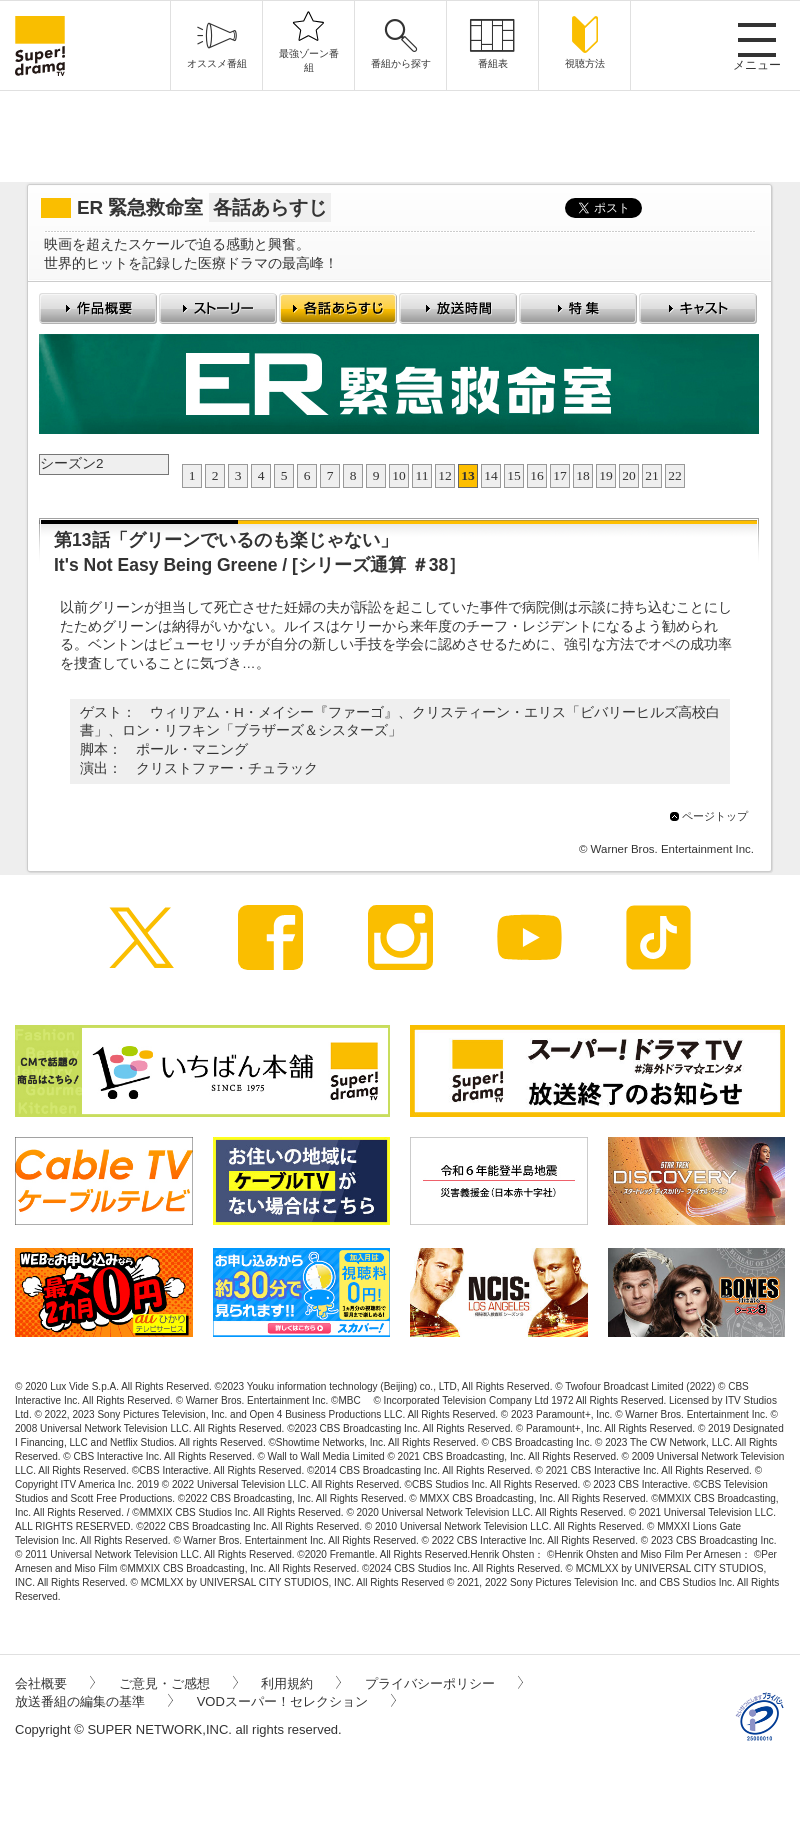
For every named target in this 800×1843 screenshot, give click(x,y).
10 (399, 475)
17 (560, 475)
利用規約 (301, 1683)
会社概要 (55, 1683)
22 (675, 475)
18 (583, 475)
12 (445, 475)
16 (537, 475)
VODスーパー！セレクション (296, 1701)
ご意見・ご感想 (178, 1683)
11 (422, 475)
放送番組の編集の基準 (94, 1701)
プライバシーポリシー (444, 1683)
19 (606, 475)
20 (629, 475)
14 (491, 475)
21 (652, 475)
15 (514, 475)
